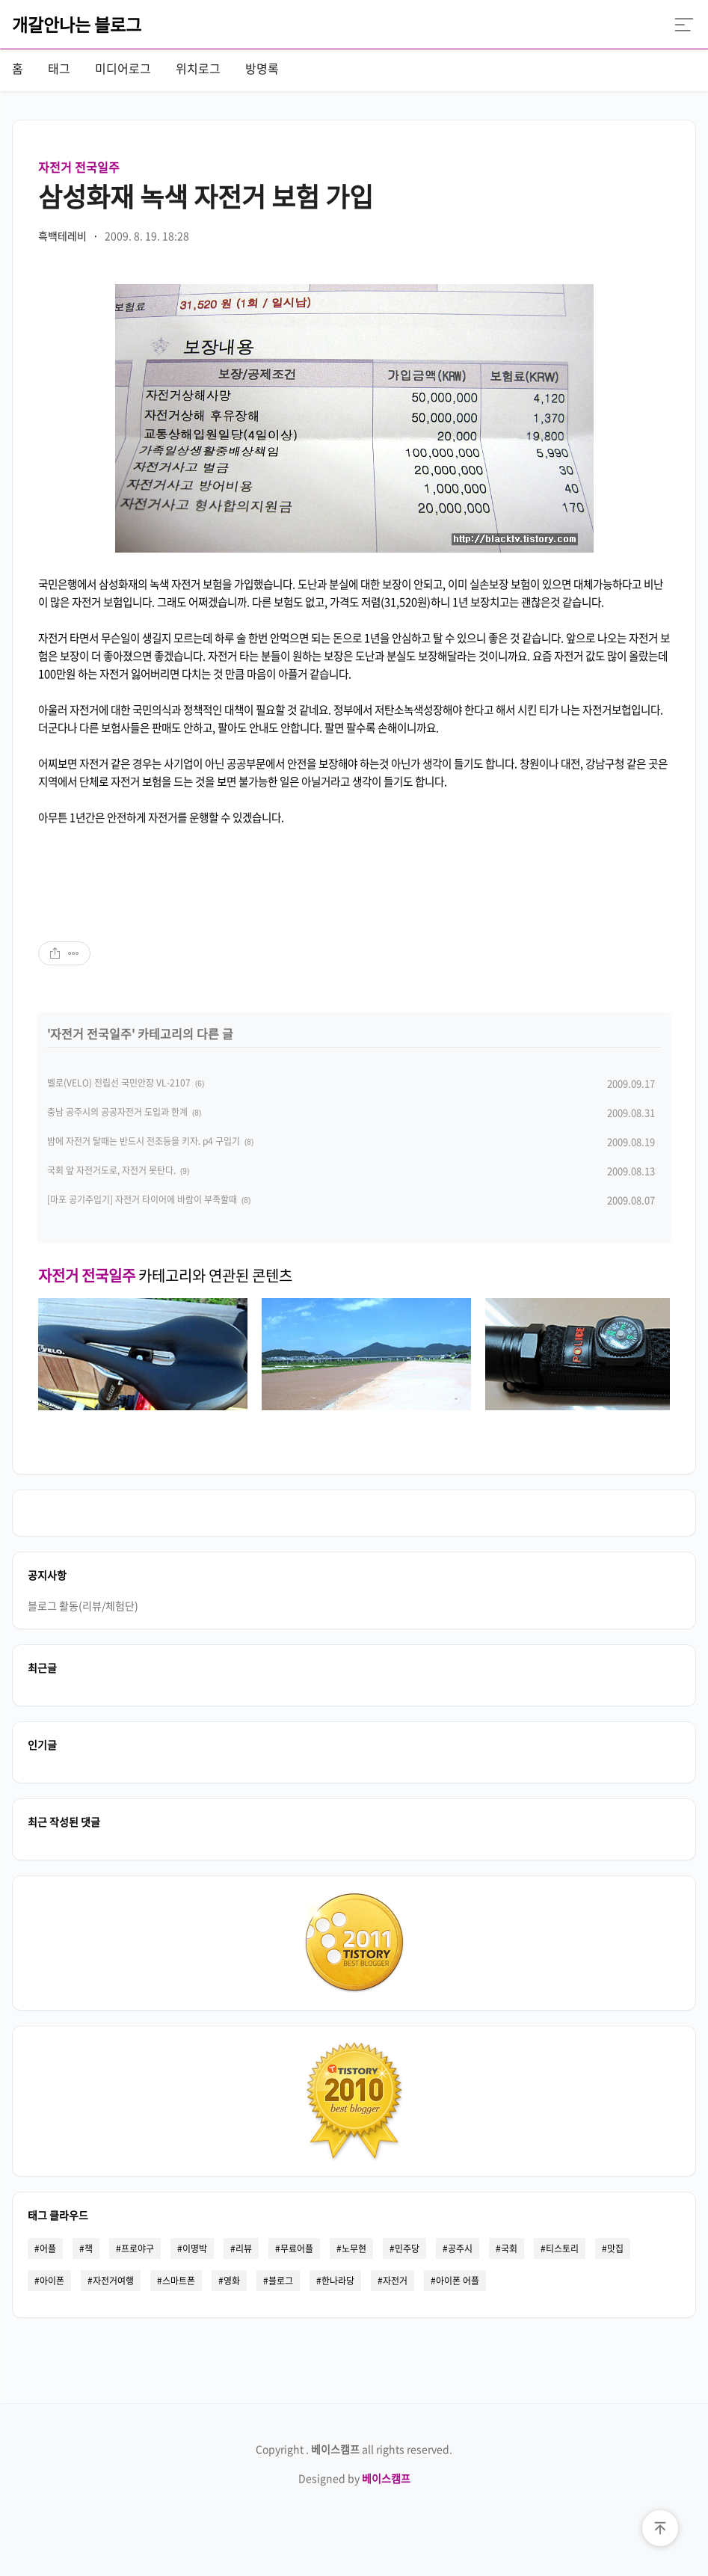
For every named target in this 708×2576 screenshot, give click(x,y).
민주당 (407, 2248)
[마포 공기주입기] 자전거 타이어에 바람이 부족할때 (142, 1199)
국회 (509, 2248)
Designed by (354, 2478)
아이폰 (52, 2280)
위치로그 (198, 68)
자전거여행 (113, 2280)
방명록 (262, 68)
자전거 (395, 2280)
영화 (232, 2280)
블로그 (280, 2280)
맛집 (615, 2248)
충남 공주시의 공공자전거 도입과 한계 (117, 1112)
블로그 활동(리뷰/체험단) (83, 1605)
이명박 (194, 2248)
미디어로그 (123, 68)
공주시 (460, 2248)
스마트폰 (178, 2280)
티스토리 (562, 2248)
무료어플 (296, 2248)
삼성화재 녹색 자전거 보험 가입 (205, 195)
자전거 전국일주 (79, 167)
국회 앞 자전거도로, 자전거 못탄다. (111, 1170)
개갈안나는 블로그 (76, 24)
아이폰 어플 (457, 2280)
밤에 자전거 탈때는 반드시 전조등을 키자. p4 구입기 (143, 1141)
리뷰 (244, 2248)
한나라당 (337, 2280)
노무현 (354, 2248)
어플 (48, 2248)
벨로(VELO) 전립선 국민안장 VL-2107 (119, 1082)
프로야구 (137, 2248)
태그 (59, 68)
